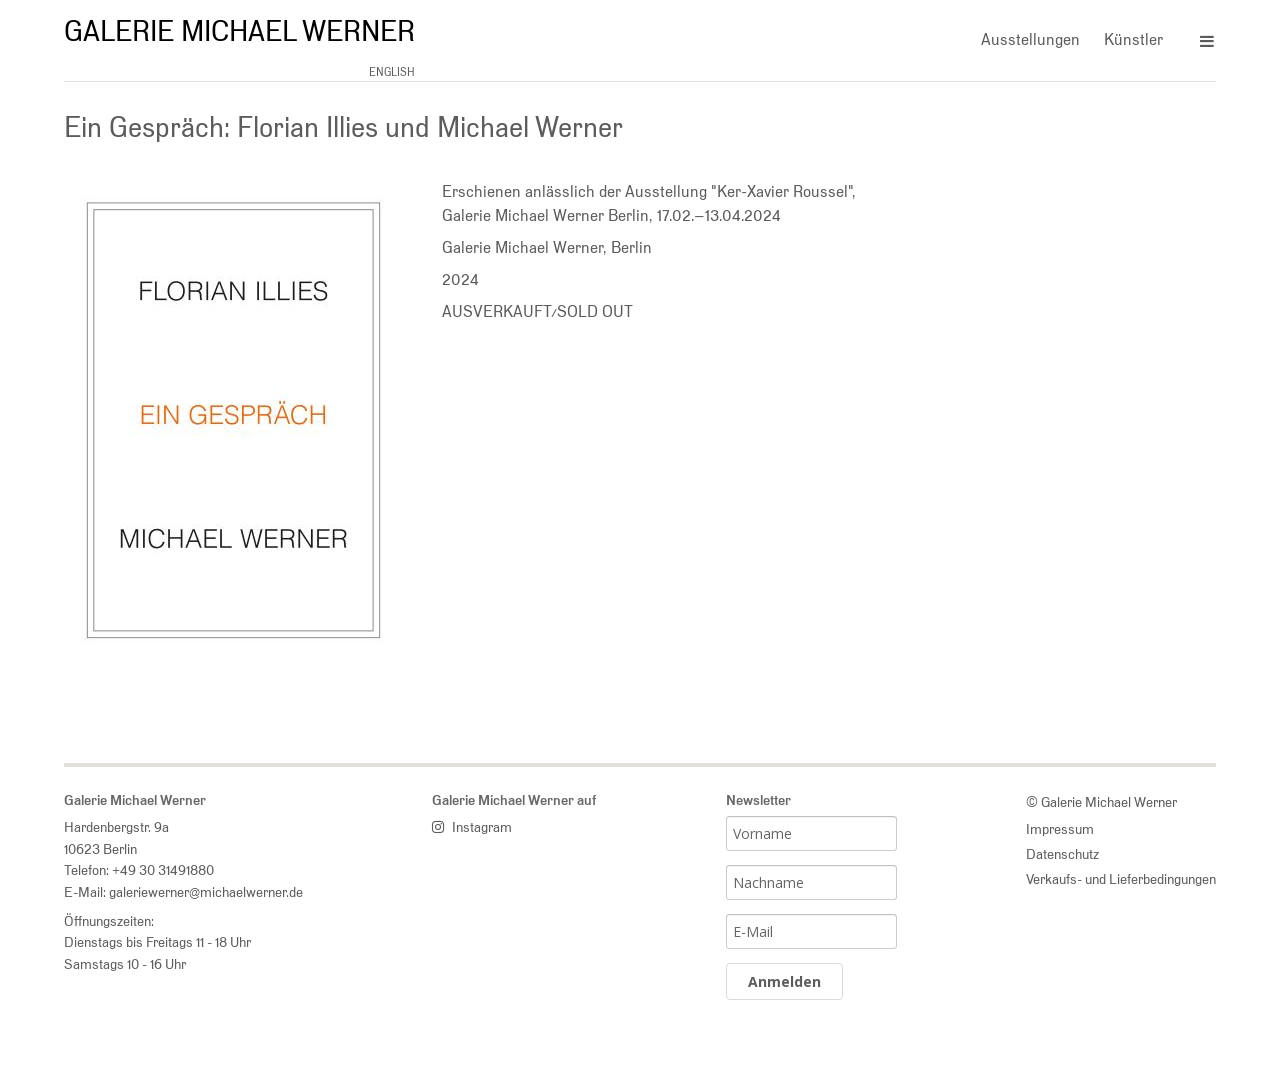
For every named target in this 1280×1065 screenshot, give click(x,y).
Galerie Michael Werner (239, 31)
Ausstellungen (1030, 39)
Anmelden (784, 981)
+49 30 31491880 (163, 869)
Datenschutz (1062, 853)
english (392, 72)
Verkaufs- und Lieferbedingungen (1121, 878)
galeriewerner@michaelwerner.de (206, 891)
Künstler (1133, 39)
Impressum (1060, 828)
